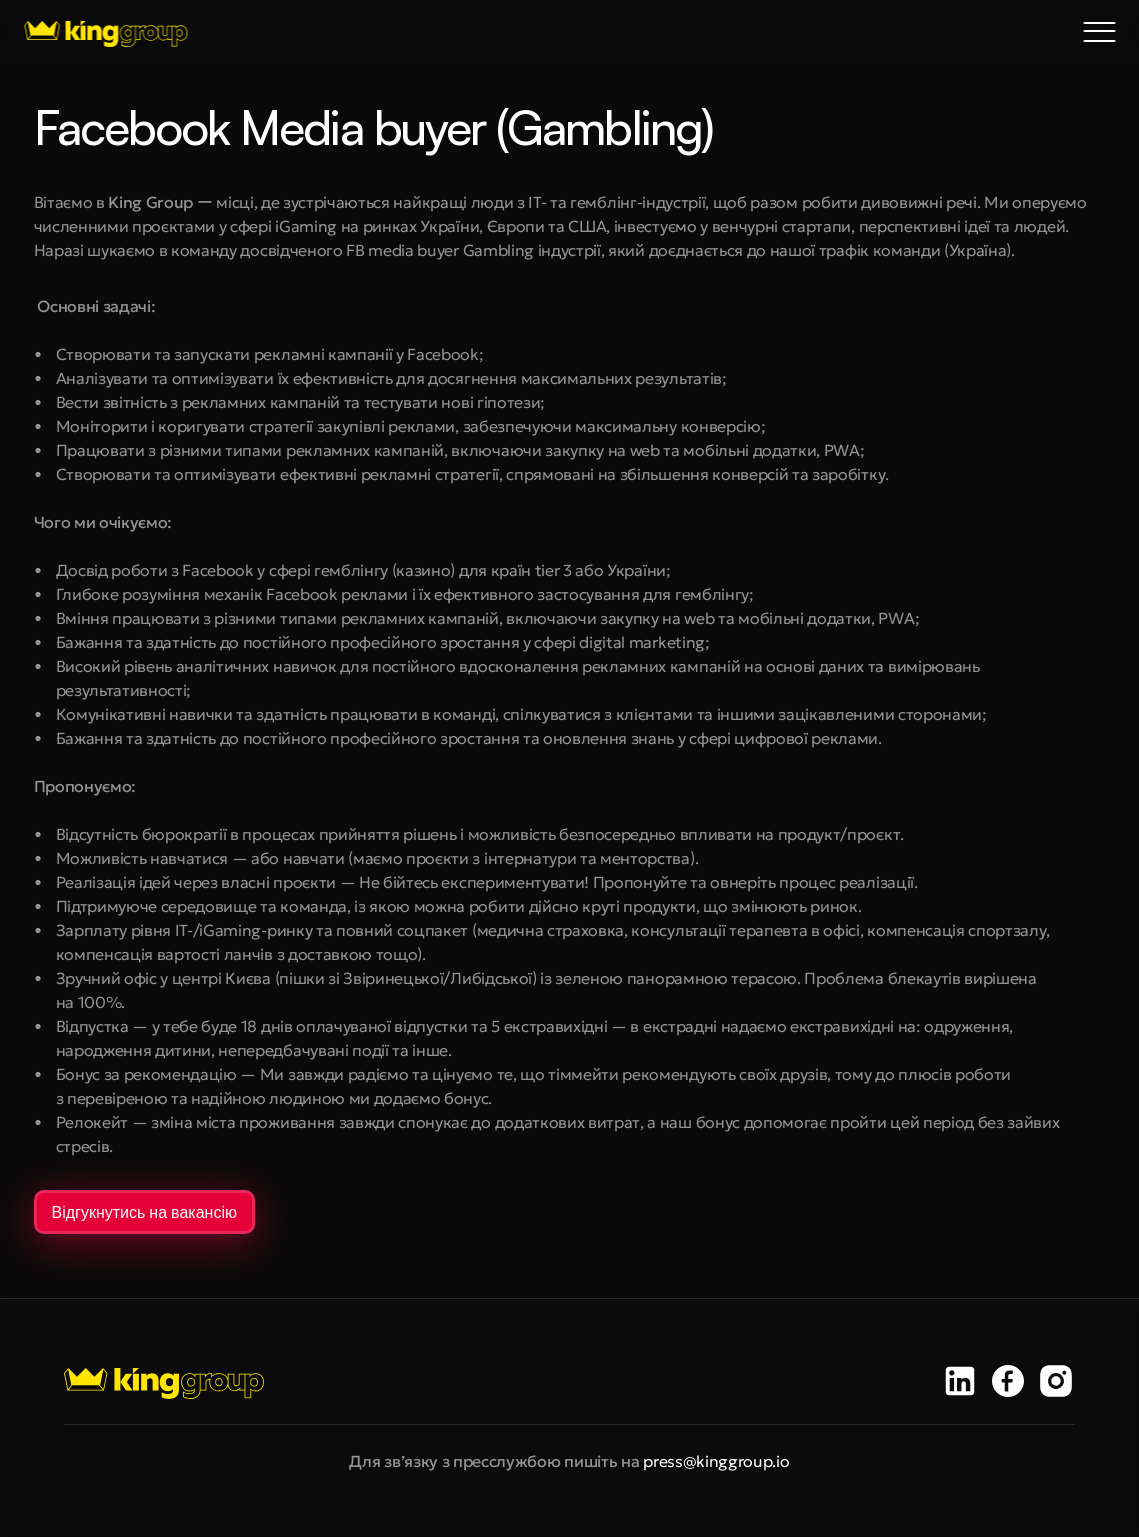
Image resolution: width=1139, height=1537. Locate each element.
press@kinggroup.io (716, 1461)
